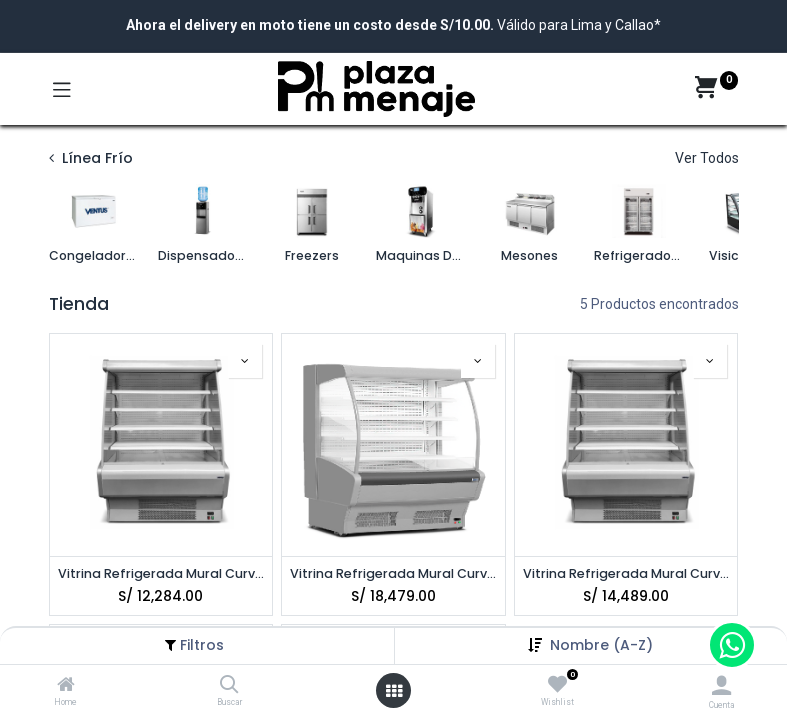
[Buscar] (229, 686)
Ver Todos (707, 158)
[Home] (66, 686)
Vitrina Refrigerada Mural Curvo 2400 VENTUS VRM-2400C (393, 573)
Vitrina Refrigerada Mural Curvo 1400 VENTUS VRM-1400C (161, 573)
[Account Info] (721, 685)
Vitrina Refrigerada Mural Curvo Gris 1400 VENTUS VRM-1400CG (626, 573)
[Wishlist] (557, 685)
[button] (601, 645)
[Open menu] (394, 691)
